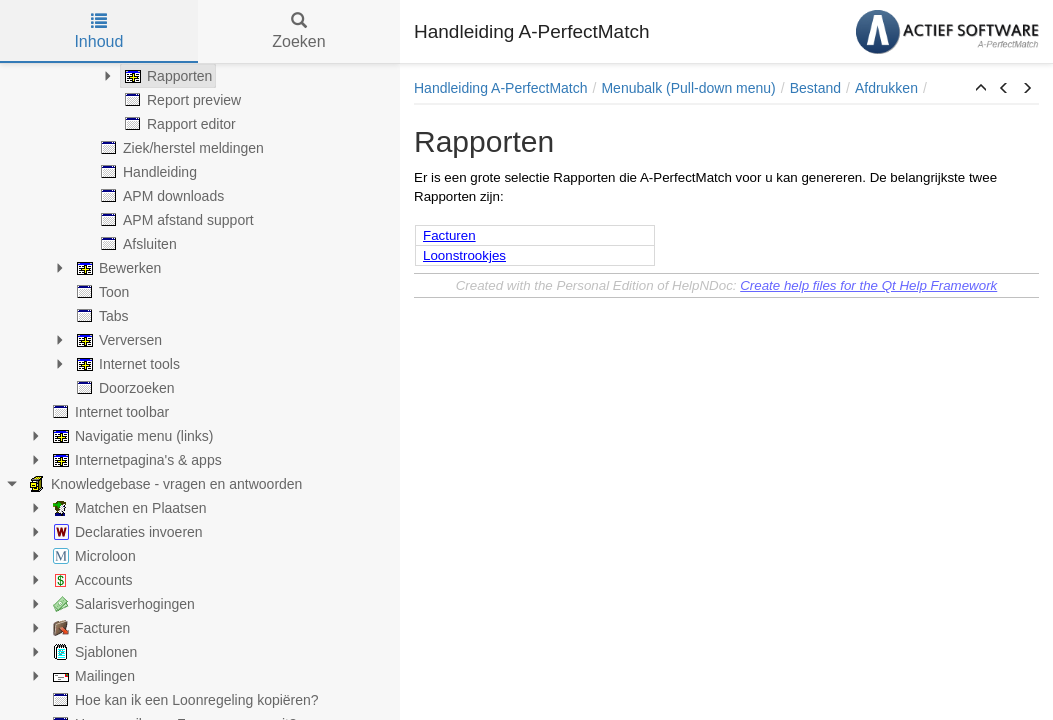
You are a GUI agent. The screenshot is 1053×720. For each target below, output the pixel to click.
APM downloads (160, 196)
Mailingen (92, 676)
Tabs (101, 316)
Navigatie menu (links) (131, 436)
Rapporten (166, 76)
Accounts (91, 580)
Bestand (815, 88)
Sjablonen (93, 652)
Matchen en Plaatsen (128, 508)
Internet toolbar (109, 412)
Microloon (92, 556)
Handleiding (147, 172)
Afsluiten (137, 244)
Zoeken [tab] (298, 31)
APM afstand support (175, 220)
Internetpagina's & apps (135, 460)
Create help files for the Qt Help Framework (868, 285)
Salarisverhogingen (122, 604)
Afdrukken (886, 88)
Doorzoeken (124, 388)
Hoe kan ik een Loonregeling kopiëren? (184, 700)
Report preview (181, 100)
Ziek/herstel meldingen (180, 148)
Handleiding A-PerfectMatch (501, 88)
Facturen (89, 628)
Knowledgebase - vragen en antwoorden (163, 484)
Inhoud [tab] (98, 31)
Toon (101, 292)
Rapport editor (178, 124)
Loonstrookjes (464, 255)
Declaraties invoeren (126, 532)
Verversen (117, 340)
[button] (981, 89)
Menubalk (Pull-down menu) (688, 88)
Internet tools (126, 364)
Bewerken (117, 268)
